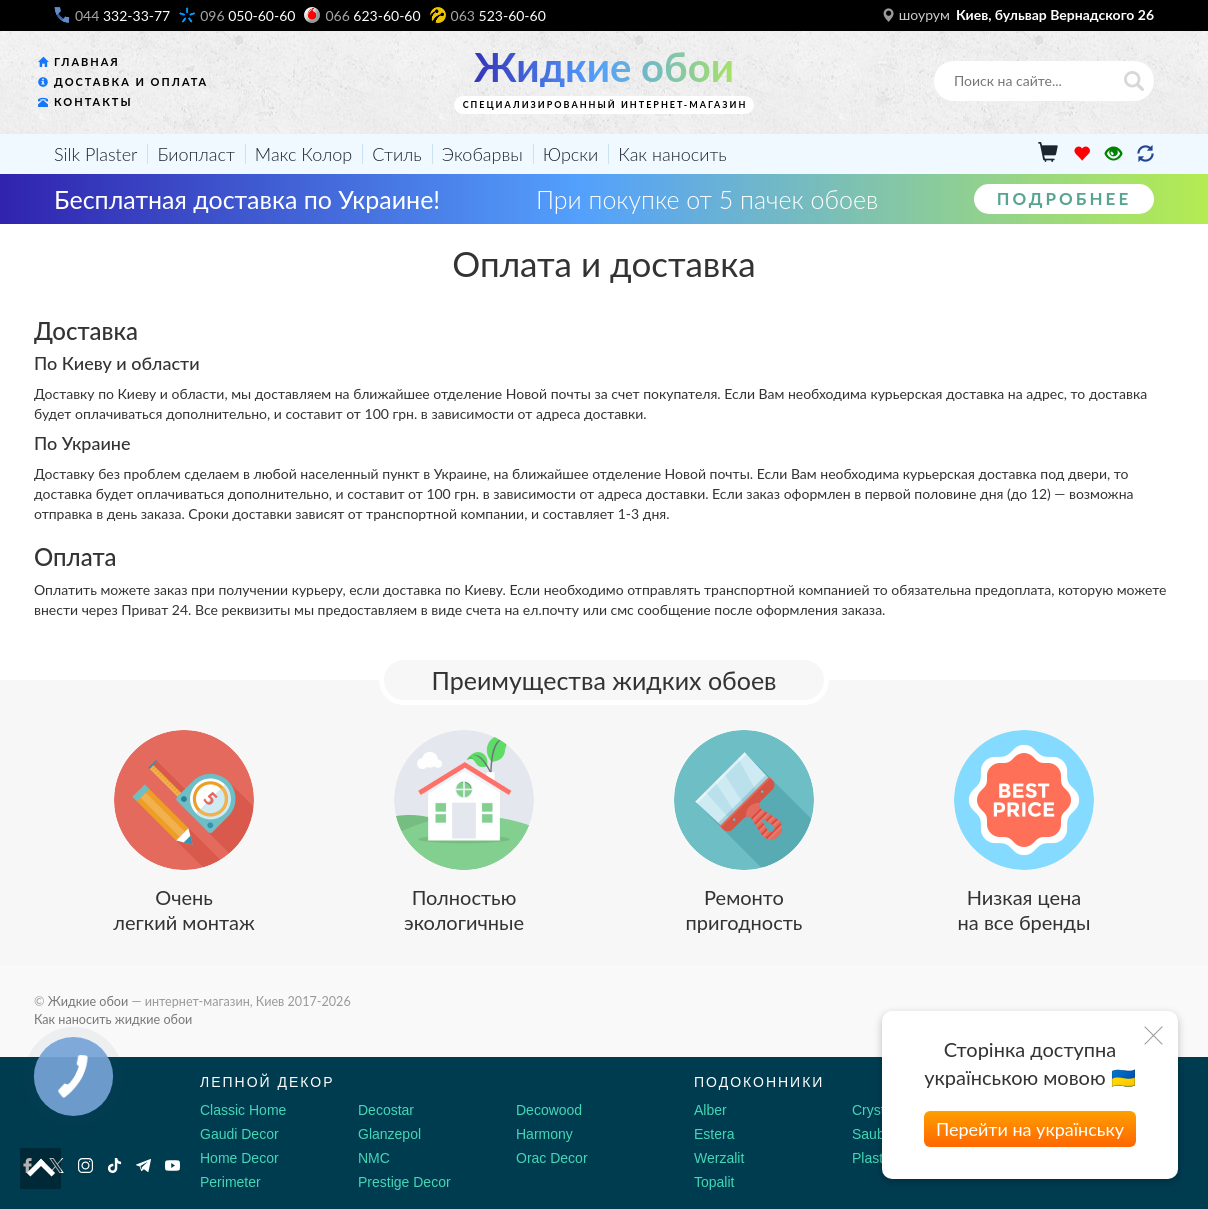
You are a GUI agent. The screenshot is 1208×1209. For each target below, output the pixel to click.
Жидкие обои (604, 67)
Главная (87, 61)
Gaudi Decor (239, 1134)
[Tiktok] (114, 1165)
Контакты (93, 101)
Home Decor (239, 1158)
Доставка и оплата (131, 81)
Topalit (714, 1182)
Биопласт (195, 154)
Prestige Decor (404, 1182)
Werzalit (719, 1158)
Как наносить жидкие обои (113, 1019)
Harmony (544, 1134)
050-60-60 (247, 15)
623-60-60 (372, 15)
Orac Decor (552, 1158)
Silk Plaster (95, 154)
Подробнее (1064, 198)
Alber (710, 1110)
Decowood (549, 1110)
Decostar (386, 1110)
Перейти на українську (1030, 1129)
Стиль (397, 154)
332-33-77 (122, 15)
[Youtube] (172, 1165)
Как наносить (672, 154)
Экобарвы (482, 154)
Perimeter (230, 1182)
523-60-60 (498, 15)
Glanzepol (389, 1134)
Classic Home (243, 1110)
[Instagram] (85, 1165)
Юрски (570, 154)
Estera (714, 1134)
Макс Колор (303, 154)
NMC (374, 1158)
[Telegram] (143, 1165)
